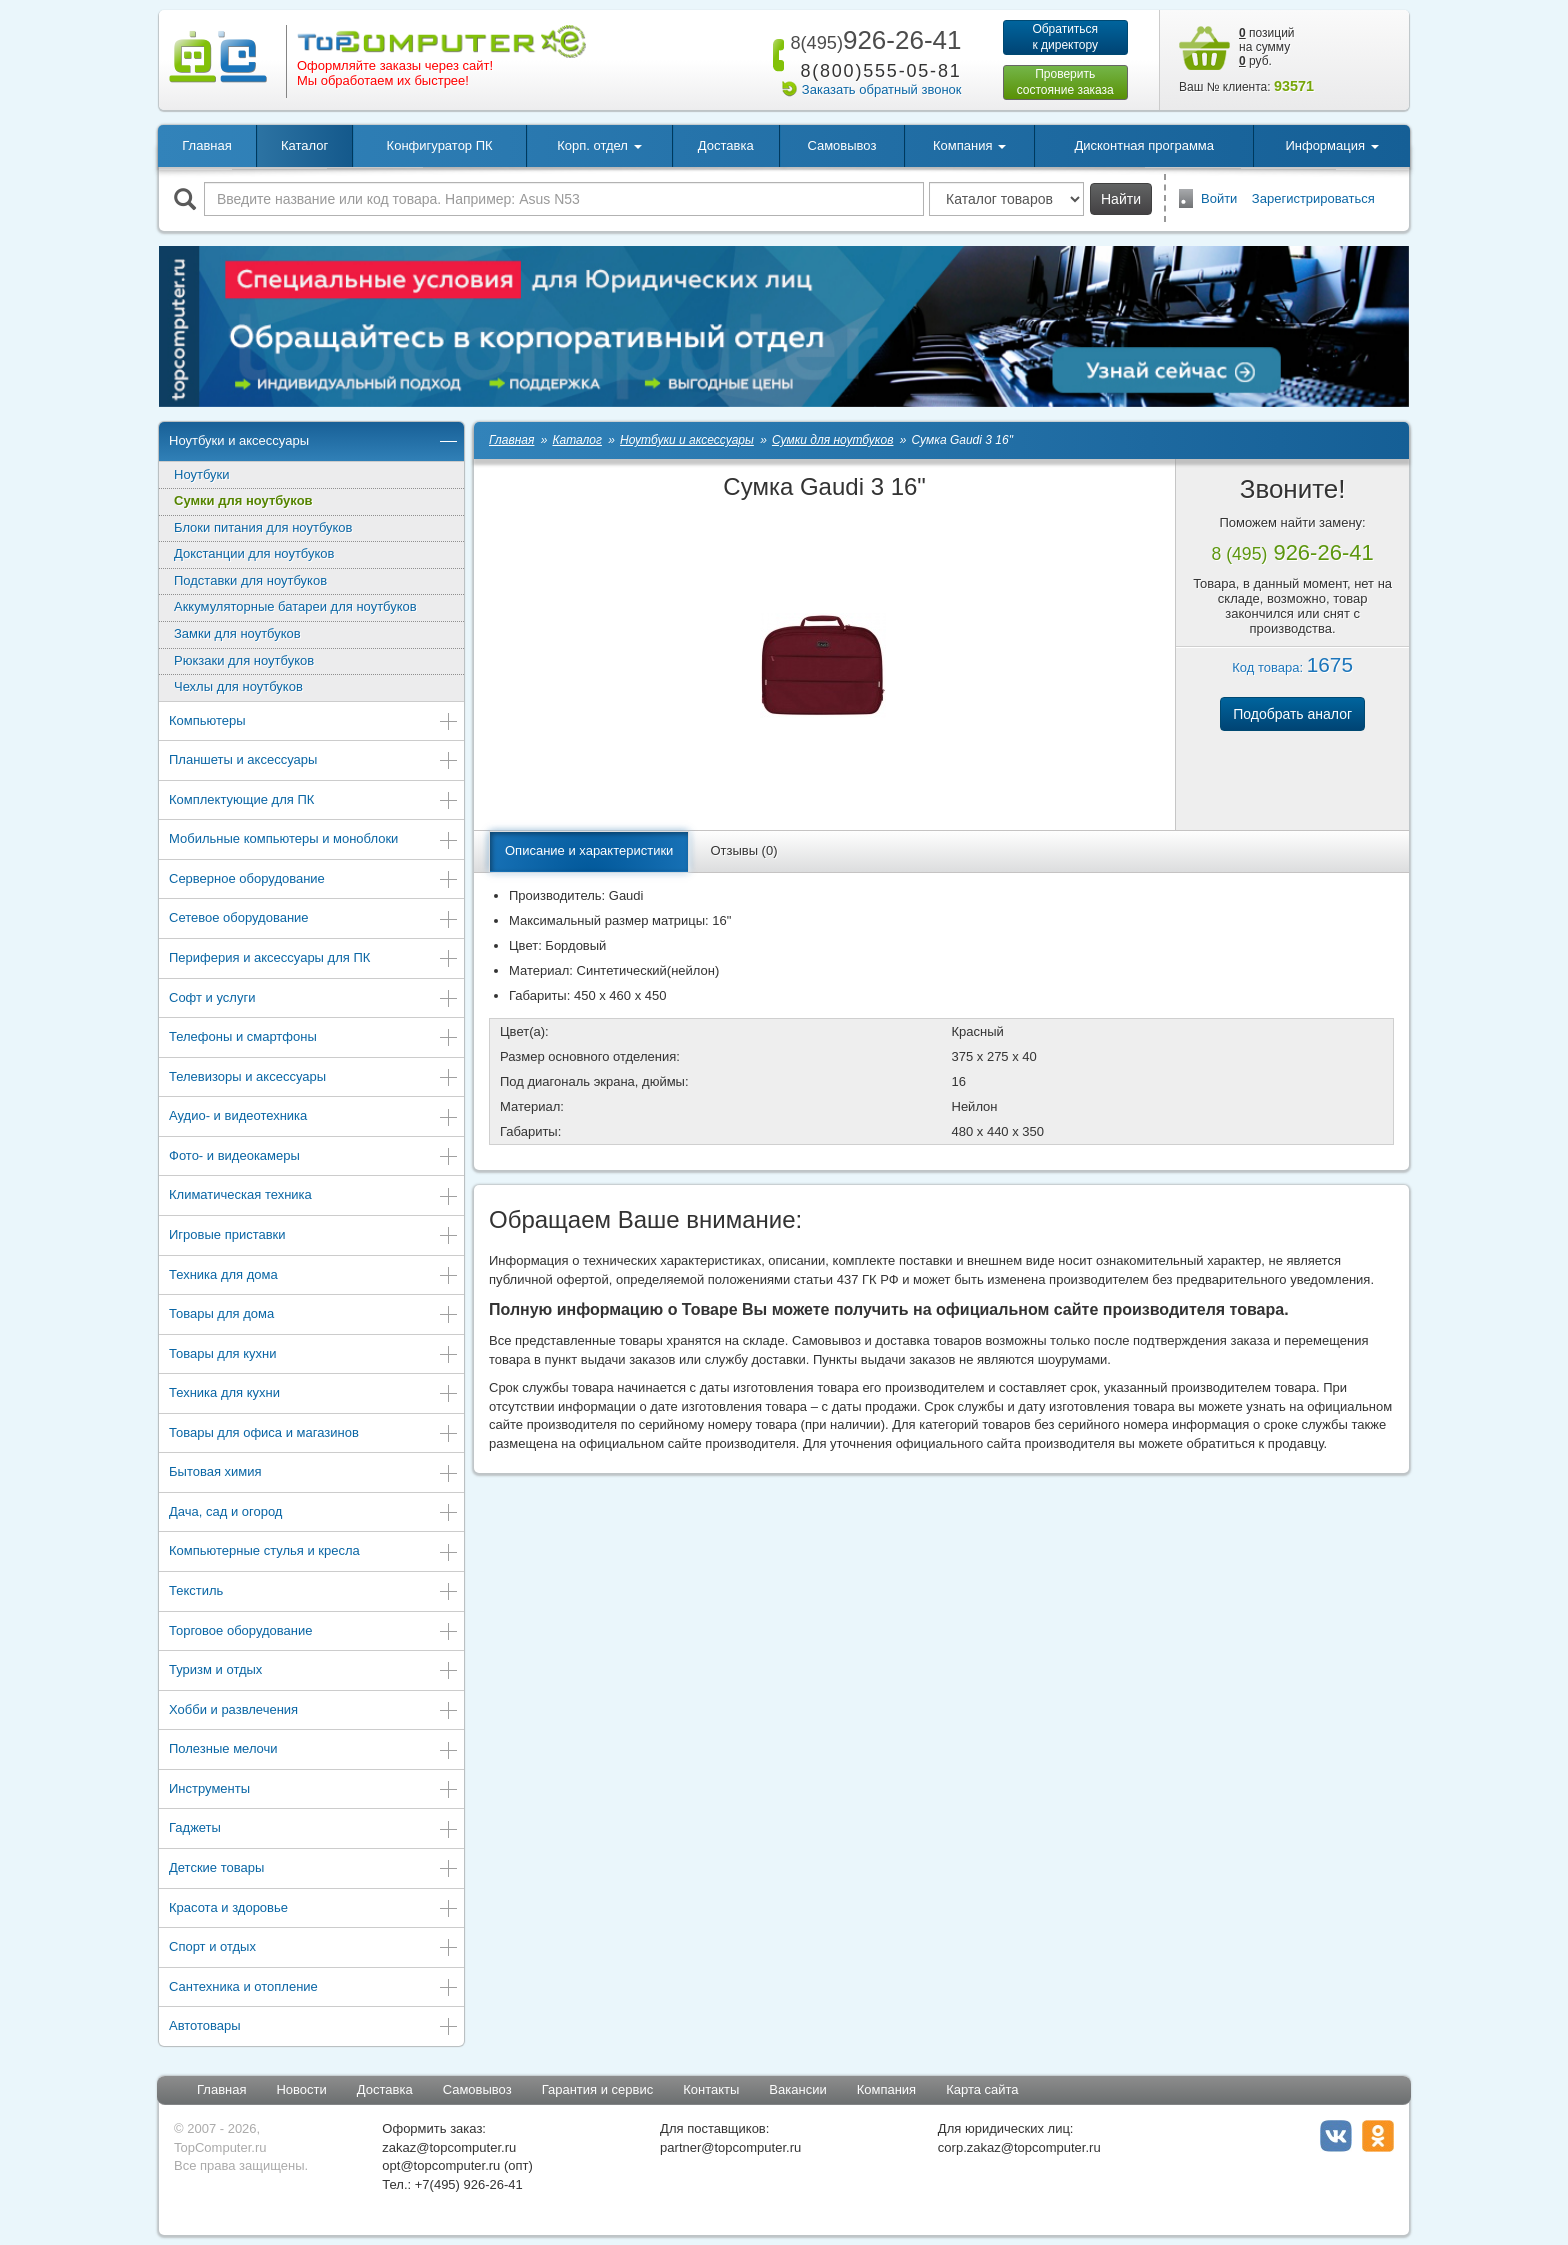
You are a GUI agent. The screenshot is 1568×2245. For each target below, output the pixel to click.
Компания (887, 2089)
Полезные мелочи (314, 1750)
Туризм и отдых (314, 1671)
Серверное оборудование (314, 880)
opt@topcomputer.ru (441, 2165)
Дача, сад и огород (314, 1513)
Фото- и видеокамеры (314, 1157)
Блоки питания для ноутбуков (263, 527)
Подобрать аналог (1292, 714)
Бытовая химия (314, 1473)
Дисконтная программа (1144, 145)
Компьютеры (314, 722)
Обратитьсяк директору (1065, 37)
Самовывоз (841, 145)
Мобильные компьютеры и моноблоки (314, 840)
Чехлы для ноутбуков (238, 686)
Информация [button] (1331, 145)
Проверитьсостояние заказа (1065, 82)
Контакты (711, 2089)
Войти (1219, 198)
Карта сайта (982, 2089)
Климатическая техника (314, 1196)
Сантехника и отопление (314, 1988)
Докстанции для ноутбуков (254, 553)
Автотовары (314, 2027)
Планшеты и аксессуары (314, 761)
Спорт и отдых (314, 1948)
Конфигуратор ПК (440, 145)
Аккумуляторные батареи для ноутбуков (295, 606)
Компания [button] (969, 145)
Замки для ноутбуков (237, 633)
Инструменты (314, 1790)
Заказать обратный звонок (882, 89)
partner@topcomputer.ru (730, 2147)
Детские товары (314, 1869)
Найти (1121, 199)
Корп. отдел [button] (599, 145)
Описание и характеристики (589, 850)
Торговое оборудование (314, 1632)
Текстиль (314, 1592)
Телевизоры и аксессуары (314, 1078)
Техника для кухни (314, 1394)
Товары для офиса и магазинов (314, 1434)
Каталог (304, 145)
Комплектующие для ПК (314, 801)
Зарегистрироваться (1313, 198)
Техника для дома (314, 1276)
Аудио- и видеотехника (314, 1117)
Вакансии (797, 2089)
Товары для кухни (314, 1355)
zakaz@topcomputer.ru (449, 2147)
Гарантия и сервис (598, 2089)
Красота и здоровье (314, 1909)
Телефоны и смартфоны (314, 1038)
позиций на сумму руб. (1267, 47)
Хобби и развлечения (314, 1711)
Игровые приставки (314, 1236)
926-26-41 (872, 40)
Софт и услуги (314, 999)
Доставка (726, 145)
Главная (206, 145)
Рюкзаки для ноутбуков (244, 660)
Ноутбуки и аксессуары (314, 442)
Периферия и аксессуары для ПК (314, 959)
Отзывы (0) (743, 850)
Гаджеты (314, 1829)
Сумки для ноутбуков (243, 500)
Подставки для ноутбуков (250, 580)
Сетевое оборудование (314, 919)
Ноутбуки (202, 474)
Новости (301, 2089)
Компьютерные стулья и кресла (314, 1552)
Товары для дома (314, 1315)
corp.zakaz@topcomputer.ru (1019, 2147)
